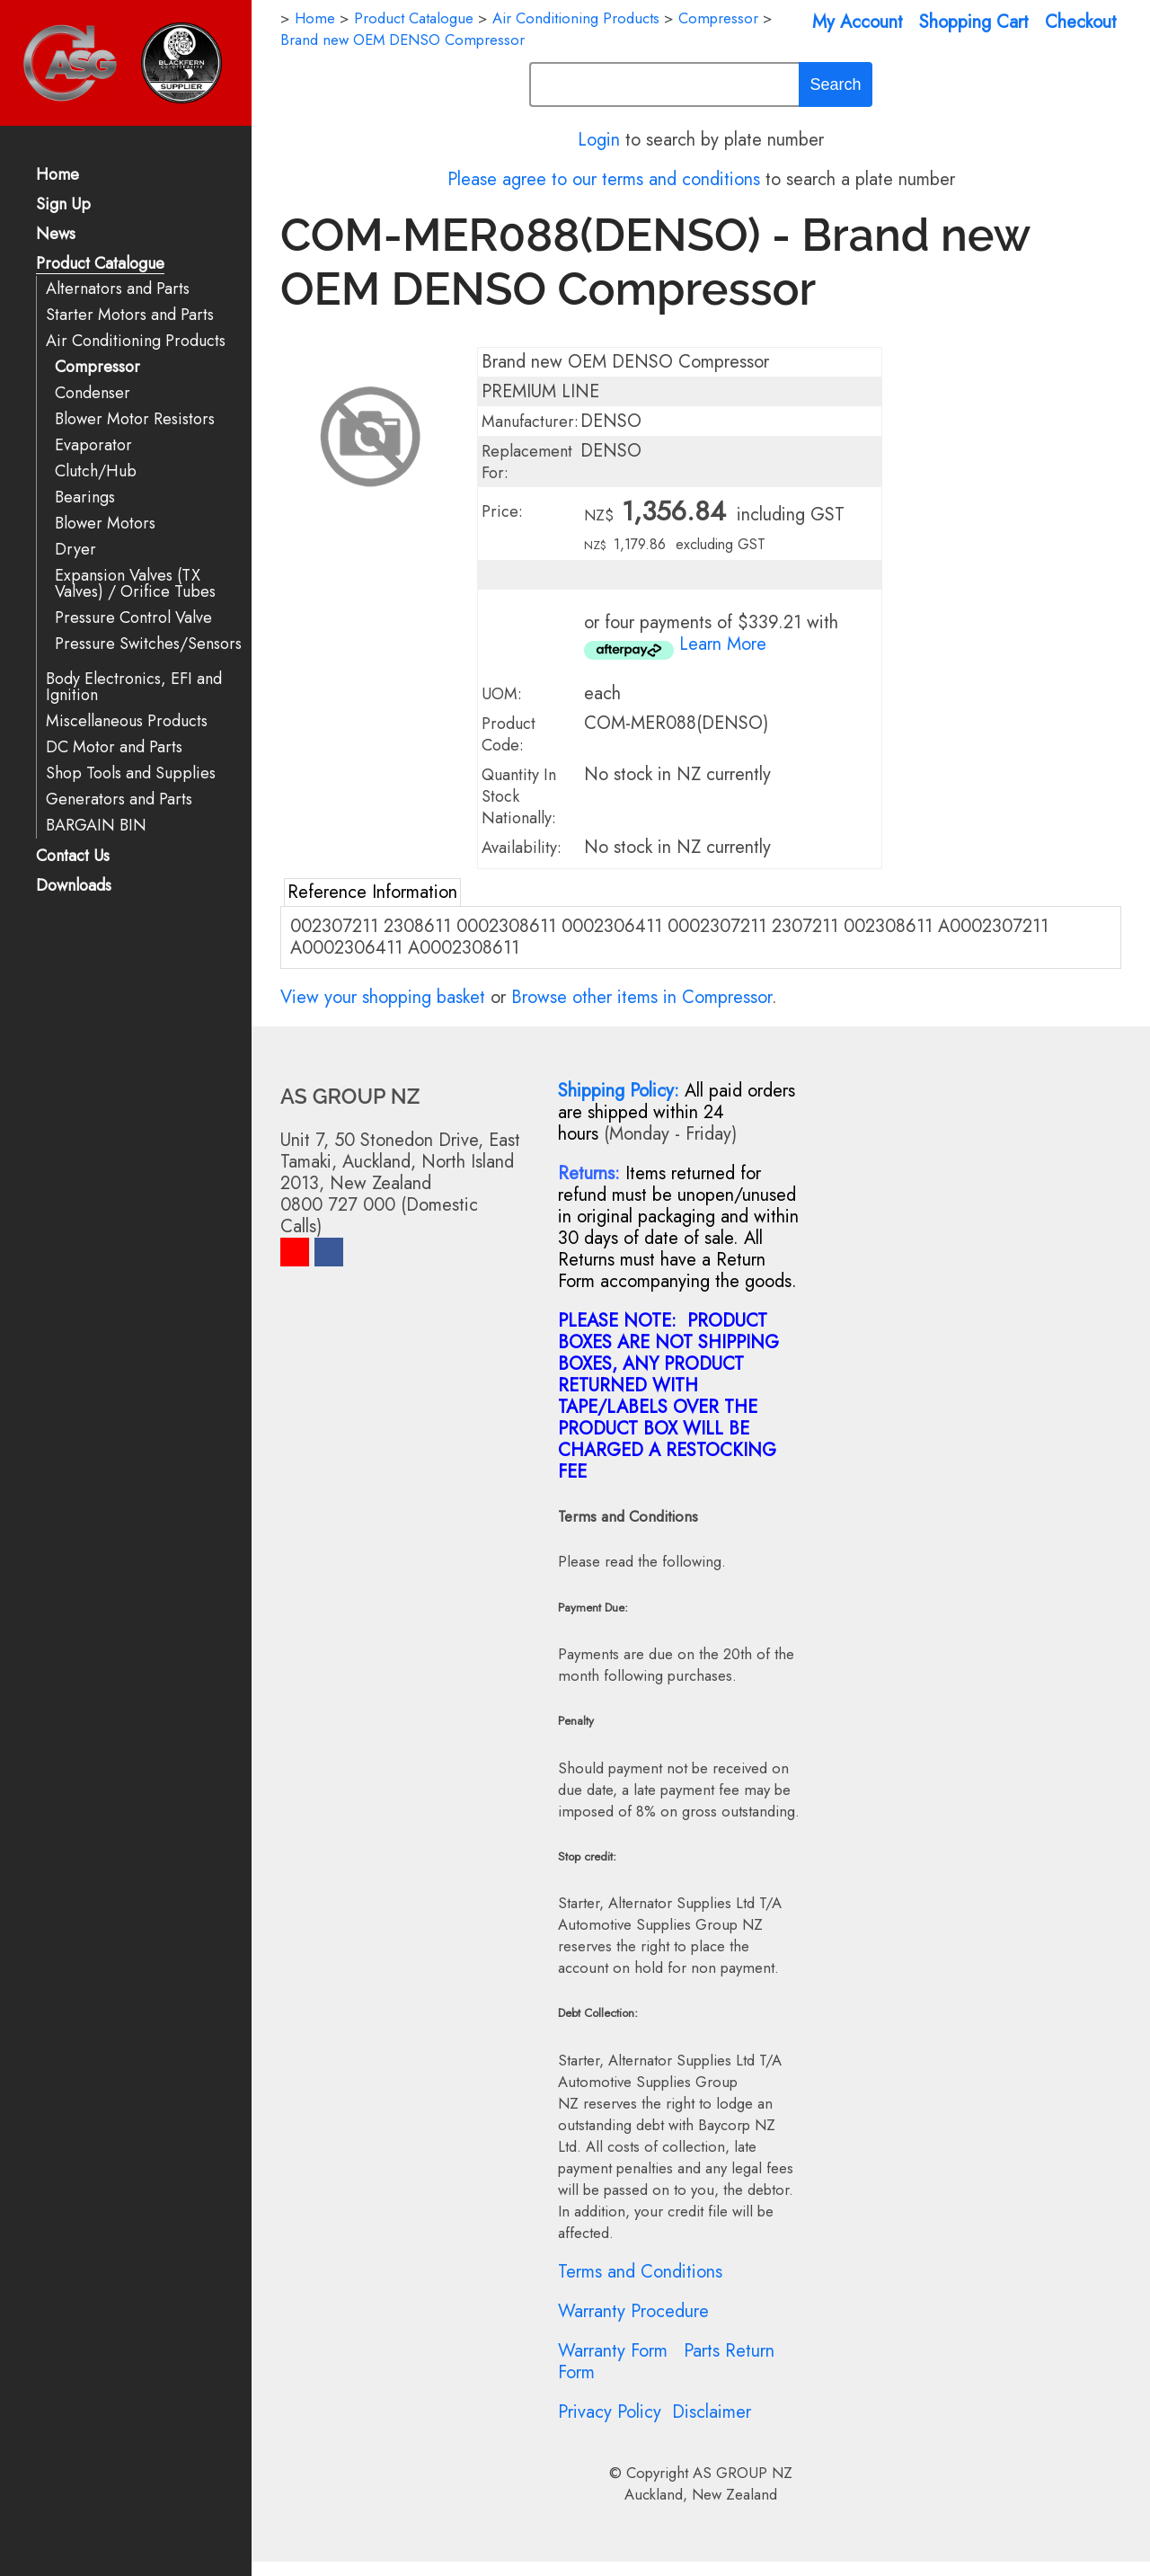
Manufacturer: (530, 421)
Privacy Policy (609, 2412)
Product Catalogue (100, 264)
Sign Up (63, 205)
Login (599, 140)
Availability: (522, 847)
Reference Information (372, 892)
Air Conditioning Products (136, 341)
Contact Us (73, 857)
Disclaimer (711, 2412)
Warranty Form (613, 2351)
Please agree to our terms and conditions (603, 179)
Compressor (97, 367)
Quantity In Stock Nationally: (519, 796)
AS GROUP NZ (742, 2472)
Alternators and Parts (118, 289)
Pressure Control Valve (133, 617)
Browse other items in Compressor (641, 997)
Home (57, 175)
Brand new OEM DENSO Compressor (402, 39)
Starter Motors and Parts (130, 315)
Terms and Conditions (640, 2272)
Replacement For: (527, 462)
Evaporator (93, 445)
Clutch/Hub (96, 471)
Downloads (73, 886)
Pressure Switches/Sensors (148, 644)
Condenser (92, 393)
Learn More (722, 644)
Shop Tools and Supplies (131, 773)
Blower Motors (105, 523)
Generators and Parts (119, 799)
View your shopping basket (382, 997)
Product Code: (508, 734)
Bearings (85, 497)
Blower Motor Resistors (135, 419)
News (55, 235)
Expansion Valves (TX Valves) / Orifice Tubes (135, 583)
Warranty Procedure (633, 2311)
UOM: (502, 694)
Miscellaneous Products (127, 721)
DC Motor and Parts (114, 747)
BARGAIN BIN (96, 825)
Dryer (75, 549)
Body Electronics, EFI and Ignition (134, 687)
